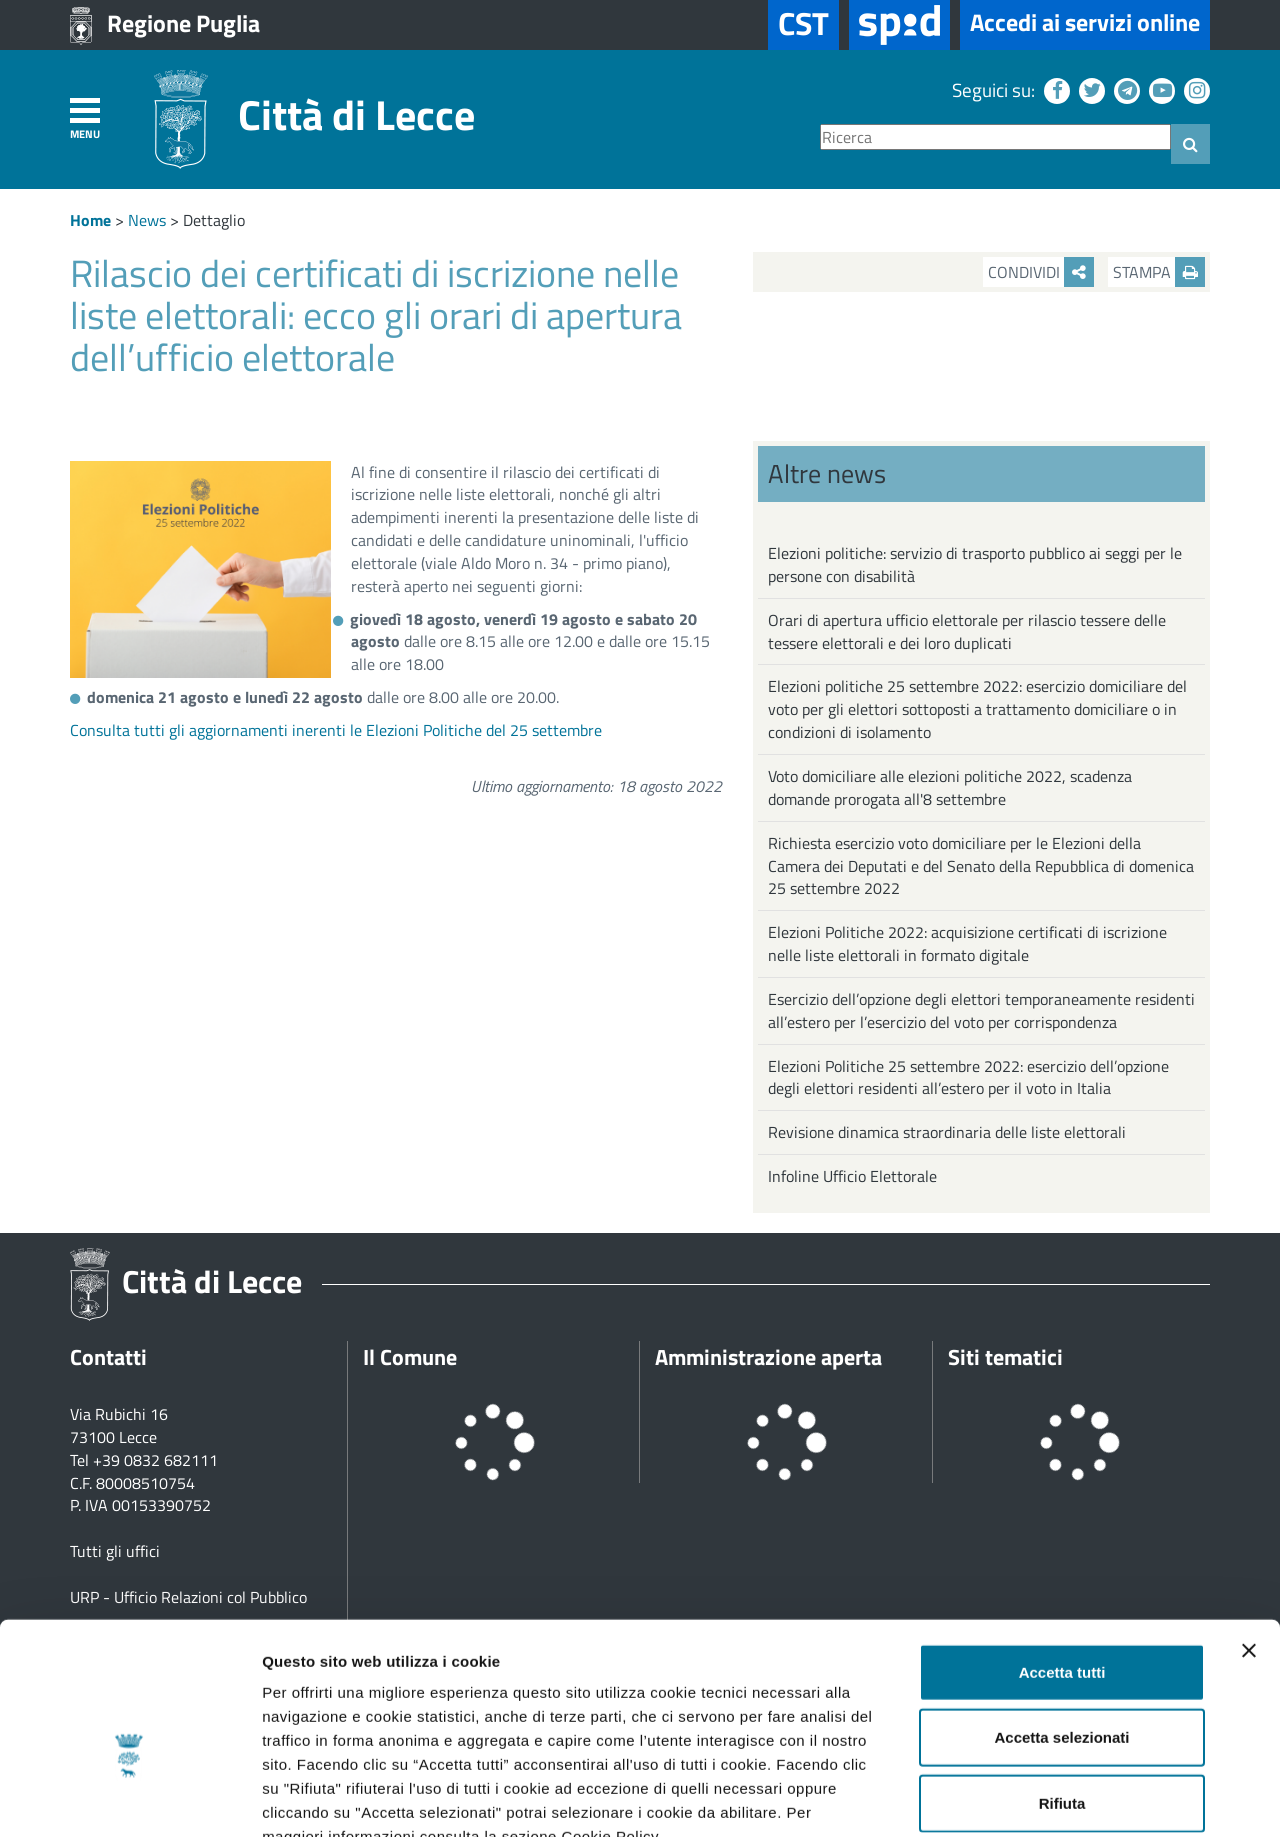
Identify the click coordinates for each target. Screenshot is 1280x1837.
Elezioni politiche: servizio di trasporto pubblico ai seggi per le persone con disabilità (975, 564)
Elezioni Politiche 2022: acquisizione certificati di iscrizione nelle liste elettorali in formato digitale (967, 943)
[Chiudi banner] (1249, 1531)
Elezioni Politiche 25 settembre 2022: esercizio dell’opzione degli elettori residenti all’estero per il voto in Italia (968, 1077)
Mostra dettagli (1052, 1797)
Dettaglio (214, 220)
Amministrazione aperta (768, 1357)
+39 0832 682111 (155, 1460)
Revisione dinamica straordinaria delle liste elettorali (947, 1132)
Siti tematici (1005, 1357)
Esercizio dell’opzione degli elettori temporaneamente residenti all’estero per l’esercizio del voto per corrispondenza (981, 1010)
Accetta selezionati (1061, 1618)
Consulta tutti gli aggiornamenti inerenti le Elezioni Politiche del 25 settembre (336, 730)
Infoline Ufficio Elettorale (852, 1176)
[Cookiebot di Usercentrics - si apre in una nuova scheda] (129, 1798)
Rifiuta (1062, 1683)
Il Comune (410, 1357)
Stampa (1159, 272)
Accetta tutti (1062, 1552)
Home (90, 220)
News (147, 220)
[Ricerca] (995, 137)
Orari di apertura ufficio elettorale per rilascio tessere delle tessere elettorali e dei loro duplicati (967, 631)
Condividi (1041, 272)
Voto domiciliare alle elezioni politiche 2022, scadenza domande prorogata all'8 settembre (950, 787)
